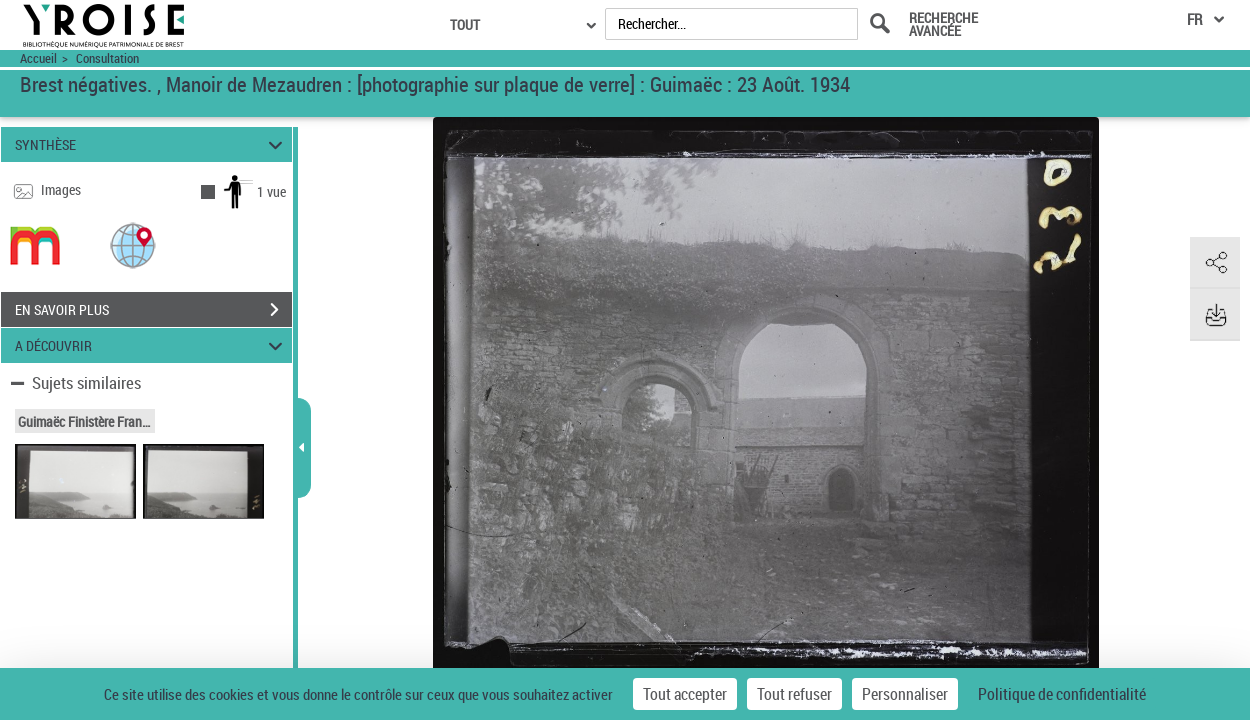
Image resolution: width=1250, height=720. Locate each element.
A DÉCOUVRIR (151, 345)
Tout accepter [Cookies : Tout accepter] (685, 694)
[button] (133, 244)
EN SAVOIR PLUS (153, 310)
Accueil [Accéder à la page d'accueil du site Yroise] (38, 58)
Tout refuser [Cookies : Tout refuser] (794, 694)
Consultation (107, 58)
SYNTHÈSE (151, 144)
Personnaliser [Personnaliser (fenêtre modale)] (905, 694)
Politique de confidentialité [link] (1062, 694)
